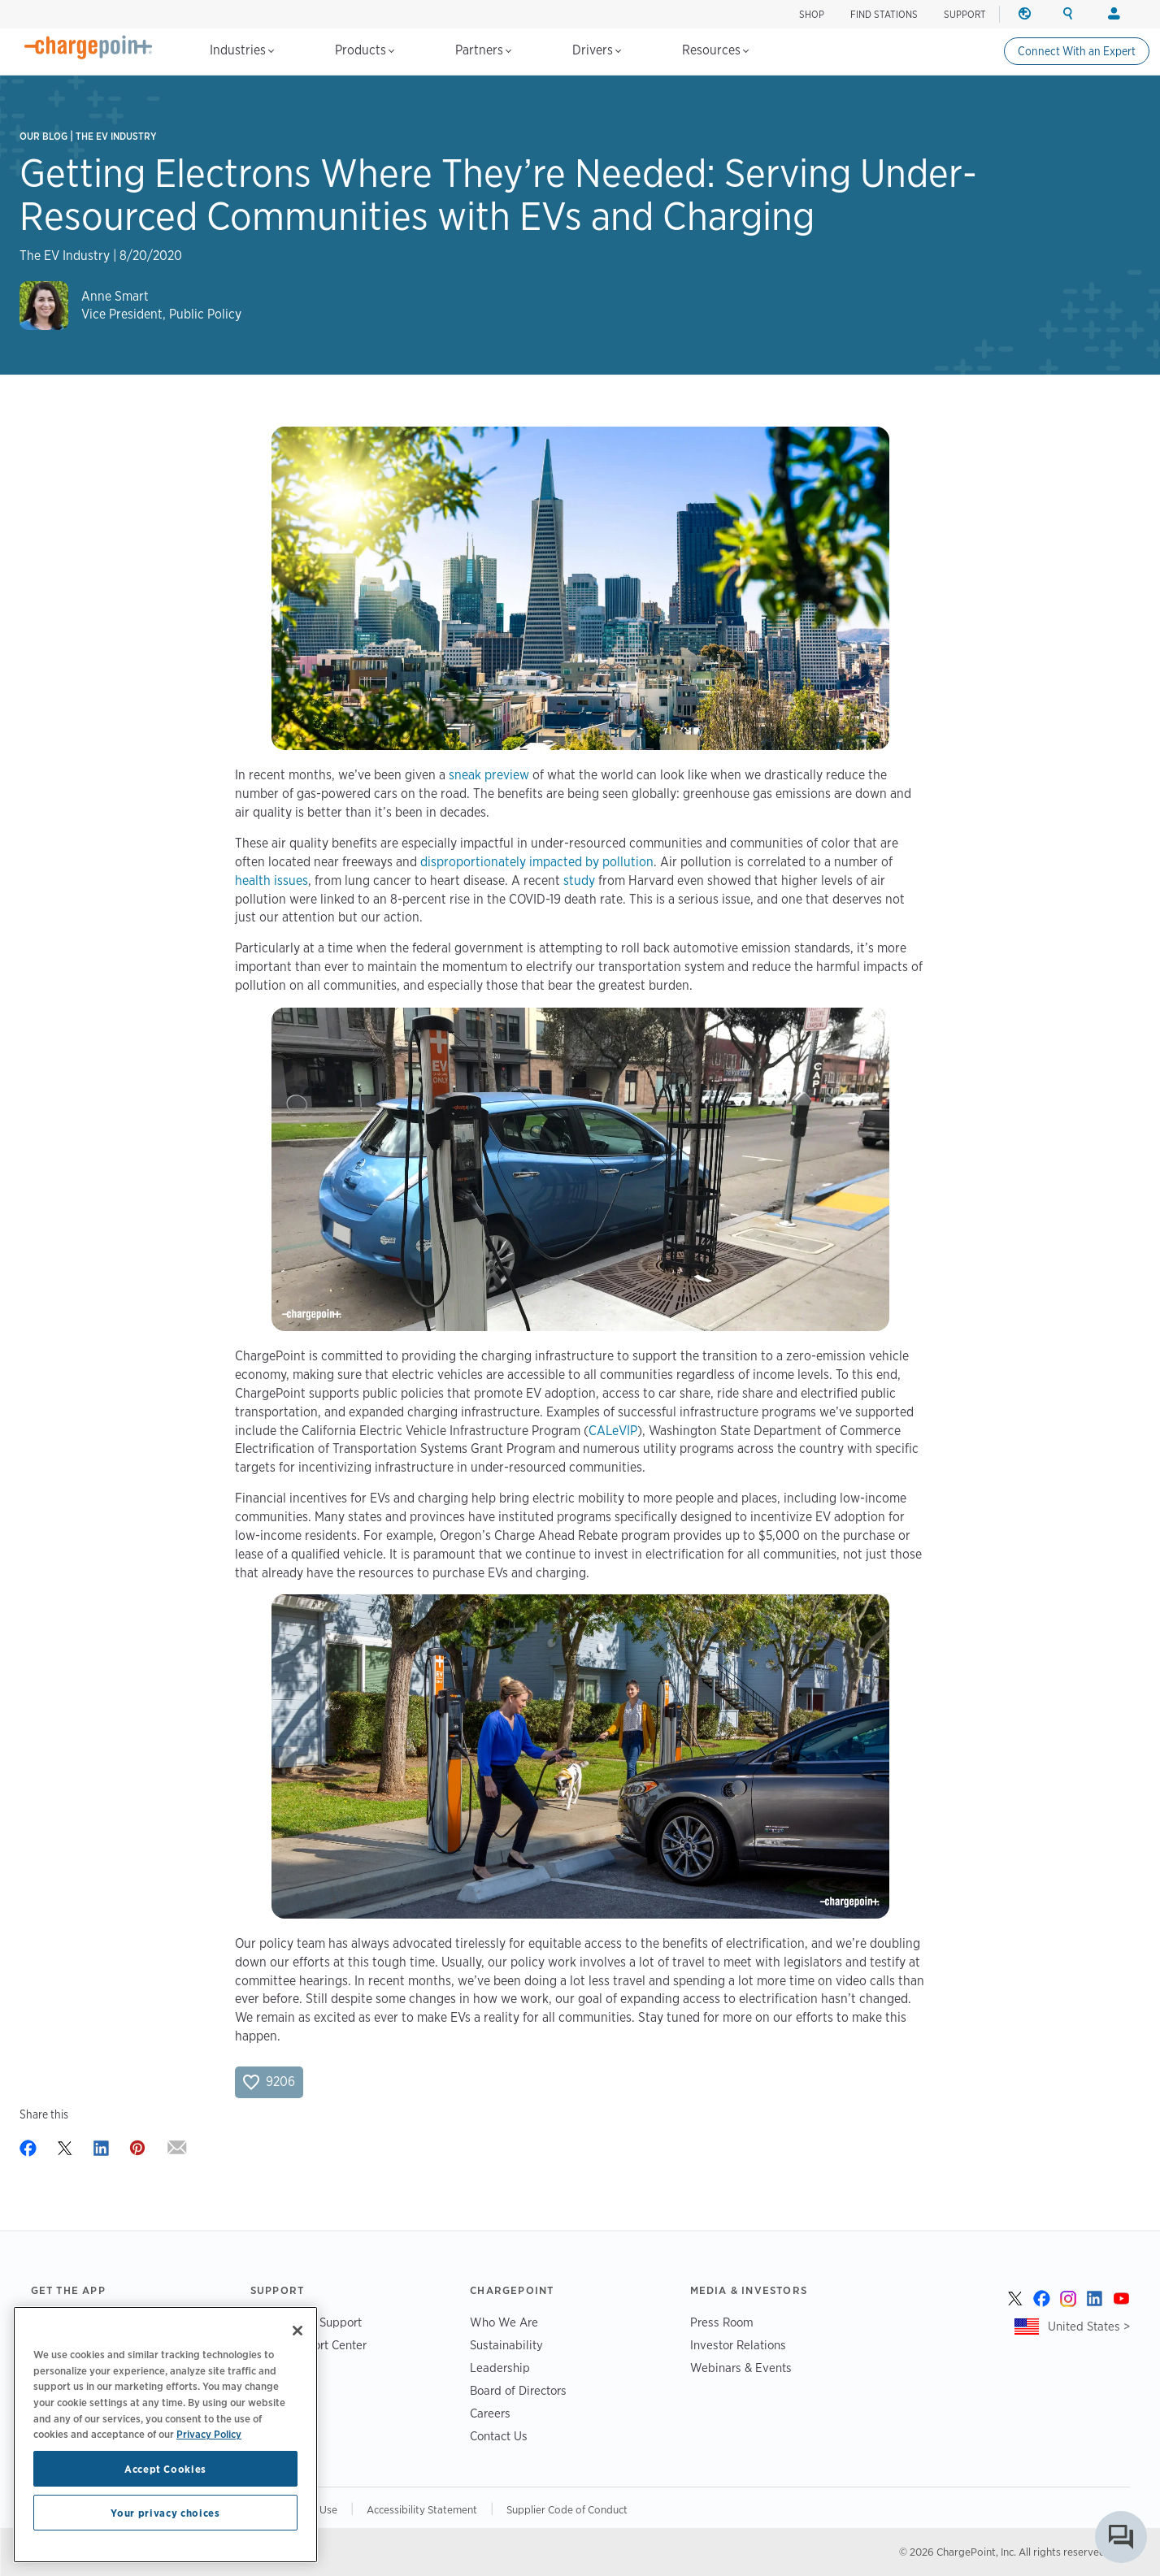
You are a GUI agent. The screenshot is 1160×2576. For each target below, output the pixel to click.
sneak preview (489, 775)
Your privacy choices (165, 2512)
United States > (1089, 2326)
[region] (165, 2434)
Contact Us (499, 2436)
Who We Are (504, 2322)
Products (364, 50)
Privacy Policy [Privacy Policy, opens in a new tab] (208, 2433)
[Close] (297, 2330)
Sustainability (506, 2345)
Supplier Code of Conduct (567, 2509)
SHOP (811, 14)
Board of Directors (518, 2390)
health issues (271, 880)
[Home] (88, 47)
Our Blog (43, 136)
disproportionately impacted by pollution (537, 862)
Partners (483, 50)
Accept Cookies (165, 2468)
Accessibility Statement (422, 2509)
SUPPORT (965, 14)
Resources (715, 50)
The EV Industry (116, 136)
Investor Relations (738, 2345)
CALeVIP (613, 1430)
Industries (242, 50)
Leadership (500, 2367)
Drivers (596, 50)
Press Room (722, 2322)
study (579, 880)
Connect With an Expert (1077, 51)
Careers (490, 2413)
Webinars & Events (741, 2367)
